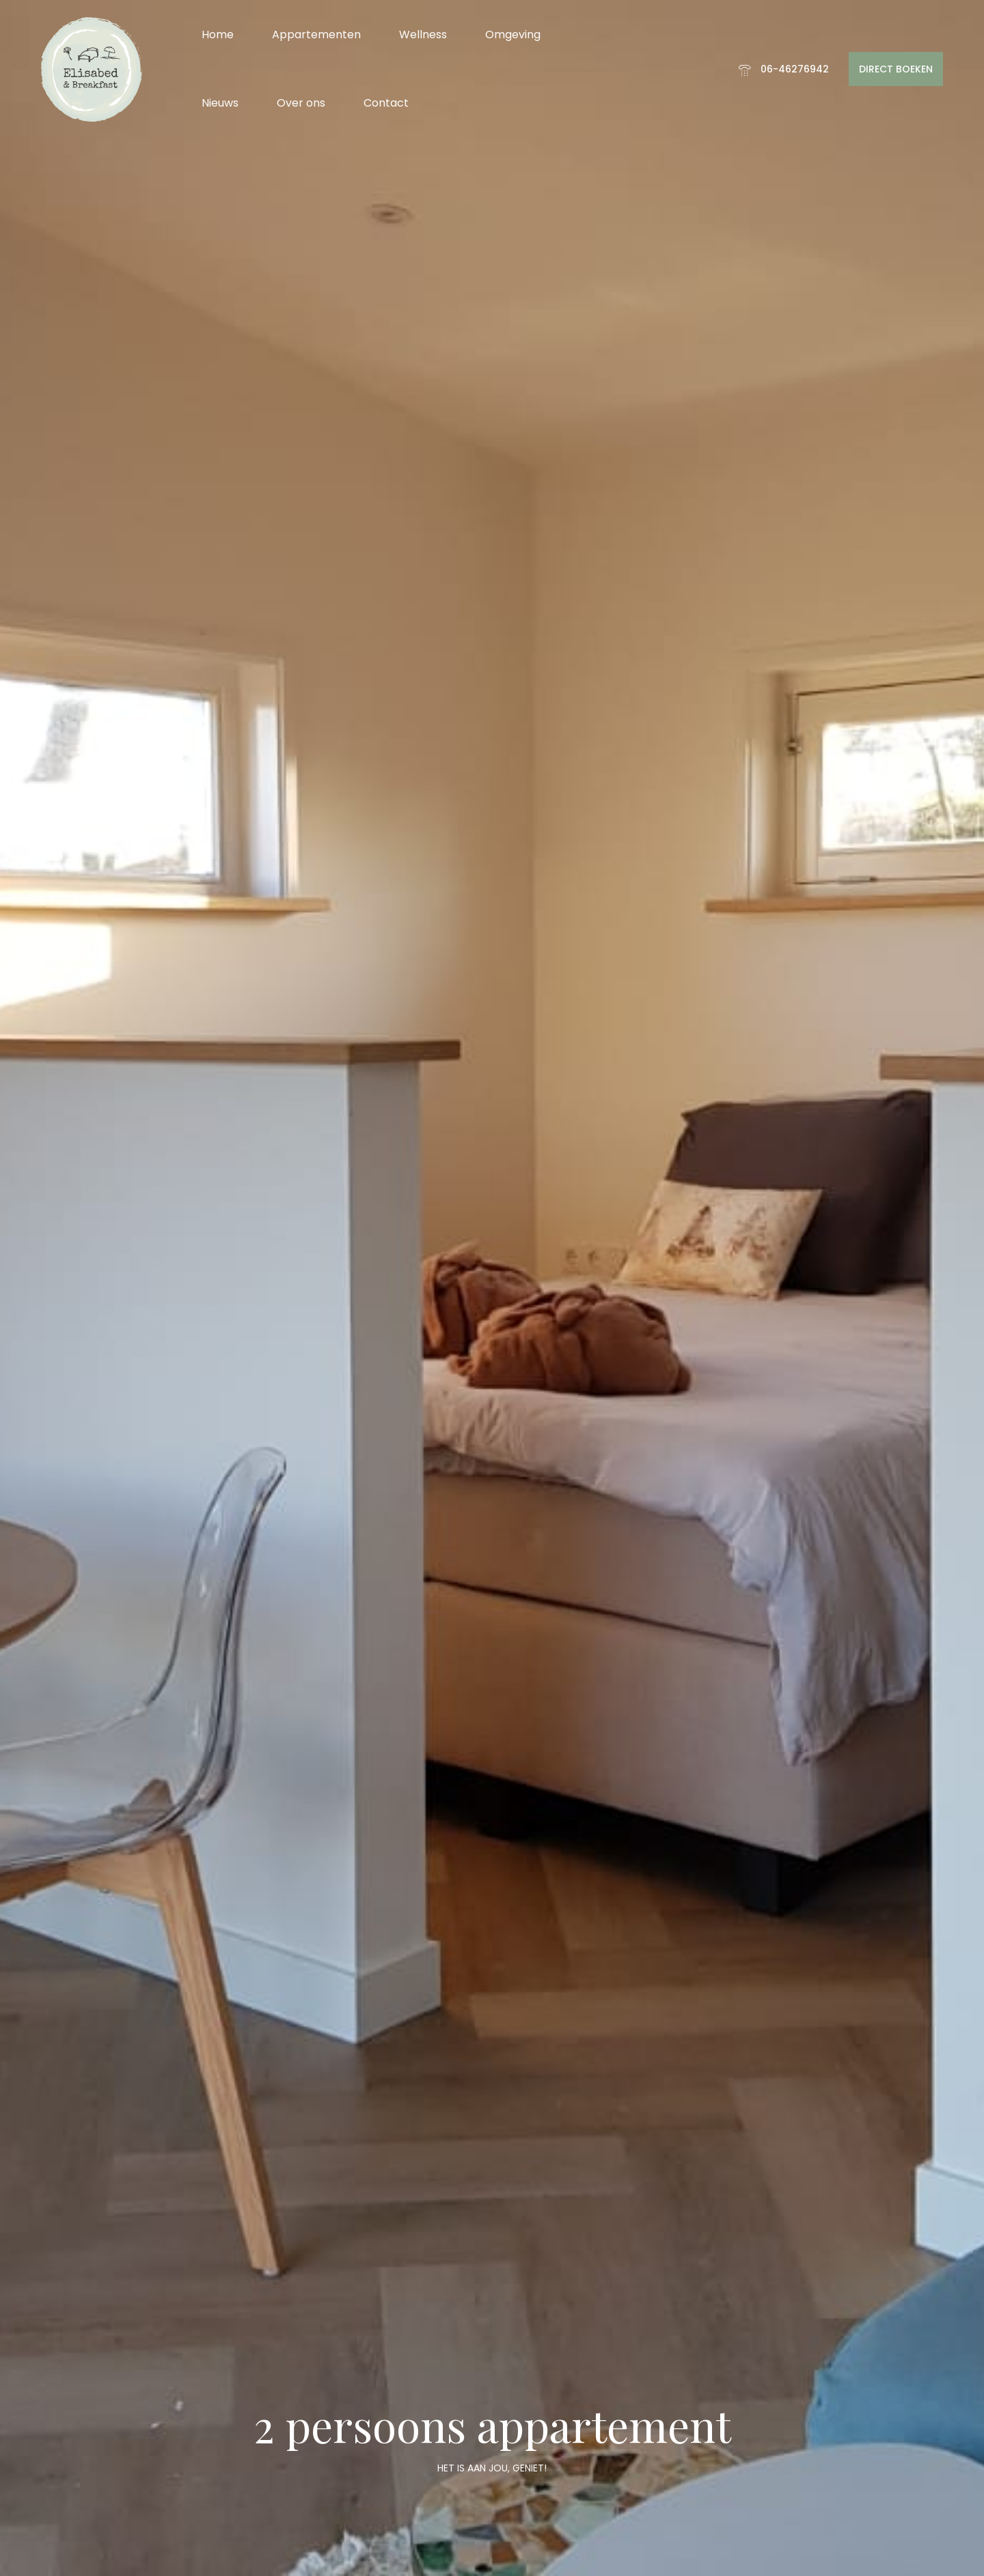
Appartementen (316, 34)
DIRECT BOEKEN (896, 69)
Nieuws (220, 103)
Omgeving (513, 34)
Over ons (301, 103)
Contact (386, 103)
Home (218, 34)
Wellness (423, 34)
